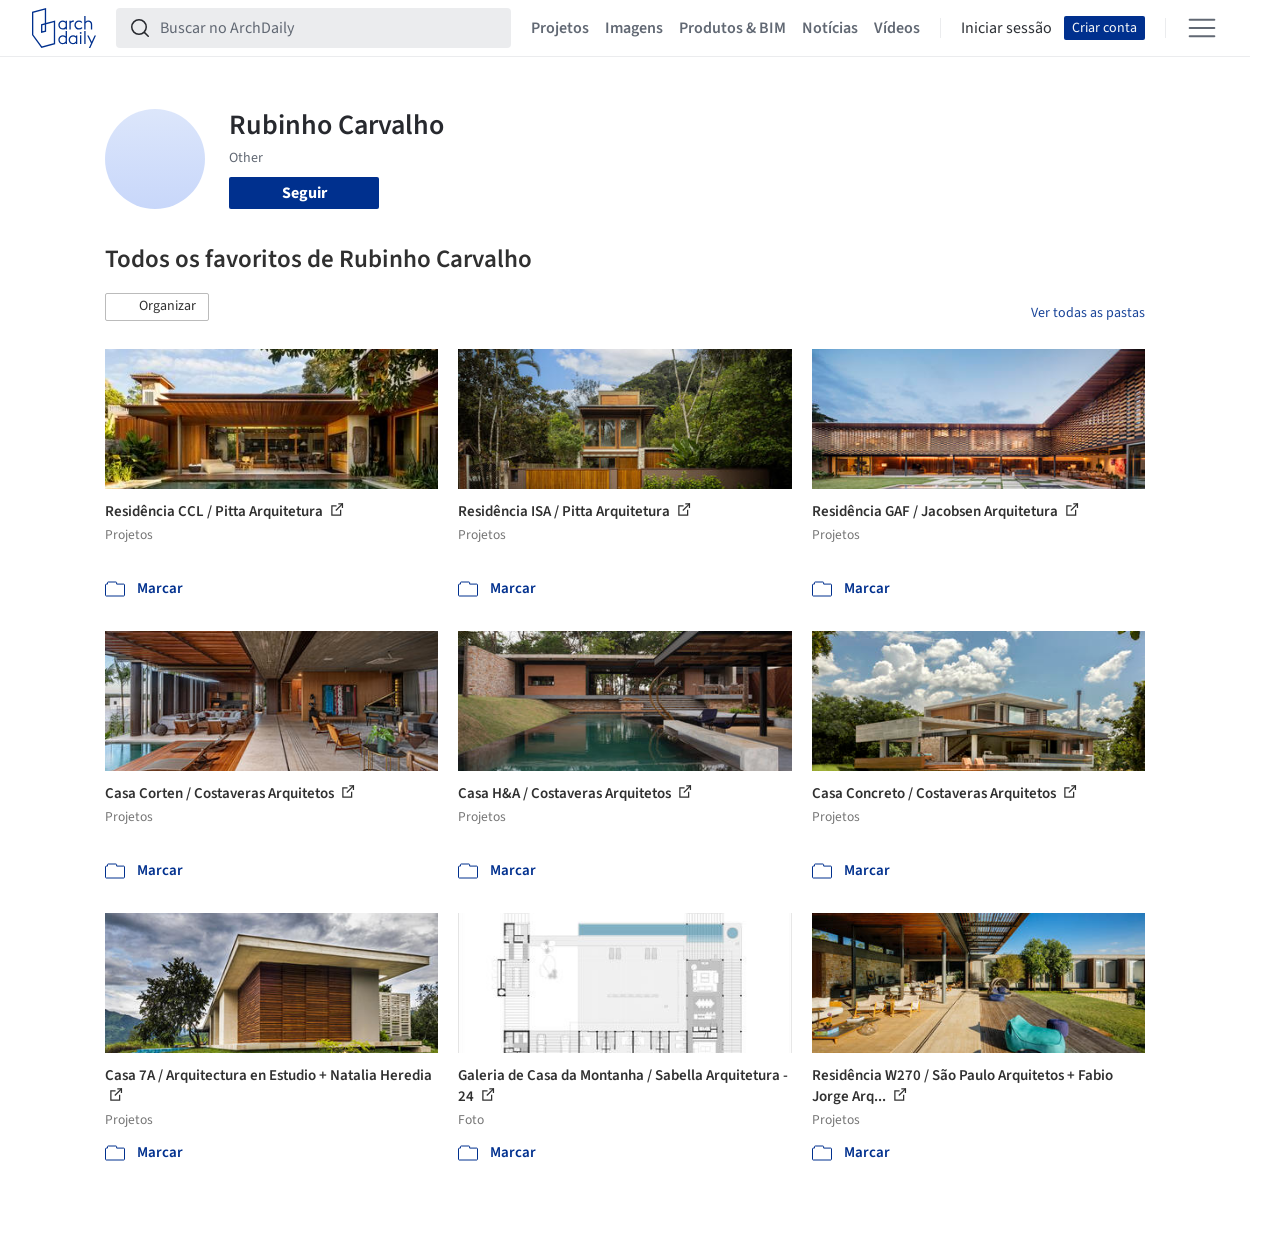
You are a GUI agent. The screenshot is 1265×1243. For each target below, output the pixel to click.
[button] (157, 307)
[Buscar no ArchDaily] (329, 28)
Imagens (634, 28)
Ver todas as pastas (1088, 313)
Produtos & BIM (732, 28)
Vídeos (897, 28)
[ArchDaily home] (64, 28)
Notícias (830, 28)
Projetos (560, 28)
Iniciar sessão (1006, 28)
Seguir (304, 193)
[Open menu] (1202, 28)
